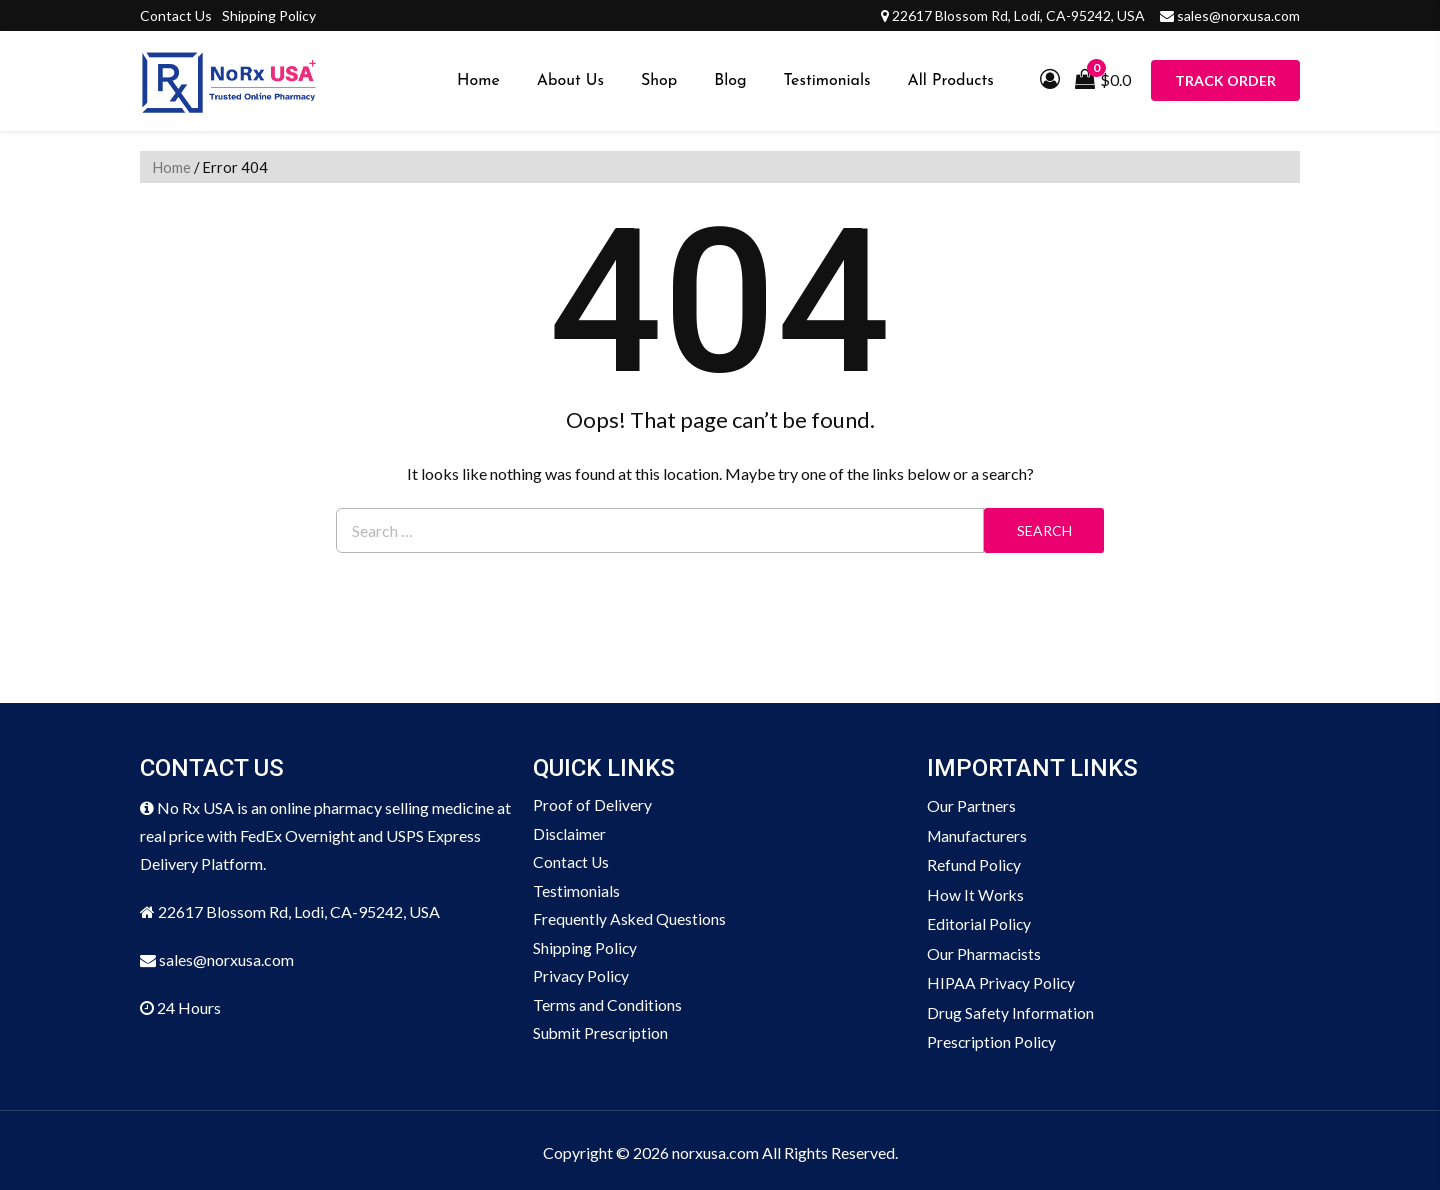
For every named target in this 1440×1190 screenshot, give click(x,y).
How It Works (976, 892)
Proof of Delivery (592, 805)
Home (478, 81)
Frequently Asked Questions (630, 921)
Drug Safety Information (1010, 1008)
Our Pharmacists (984, 950)
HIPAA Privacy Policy (1002, 979)
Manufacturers (978, 834)
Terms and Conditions (607, 1008)
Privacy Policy (582, 979)
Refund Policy (974, 863)
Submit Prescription (601, 1037)
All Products (951, 81)
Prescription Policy (992, 1037)
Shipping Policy (269, 15)
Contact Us (176, 15)
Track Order (1225, 80)
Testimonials (827, 81)
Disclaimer (570, 834)
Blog (730, 81)
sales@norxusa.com (1238, 15)
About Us (570, 81)
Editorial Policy (979, 921)
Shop (659, 81)
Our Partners (971, 805)
